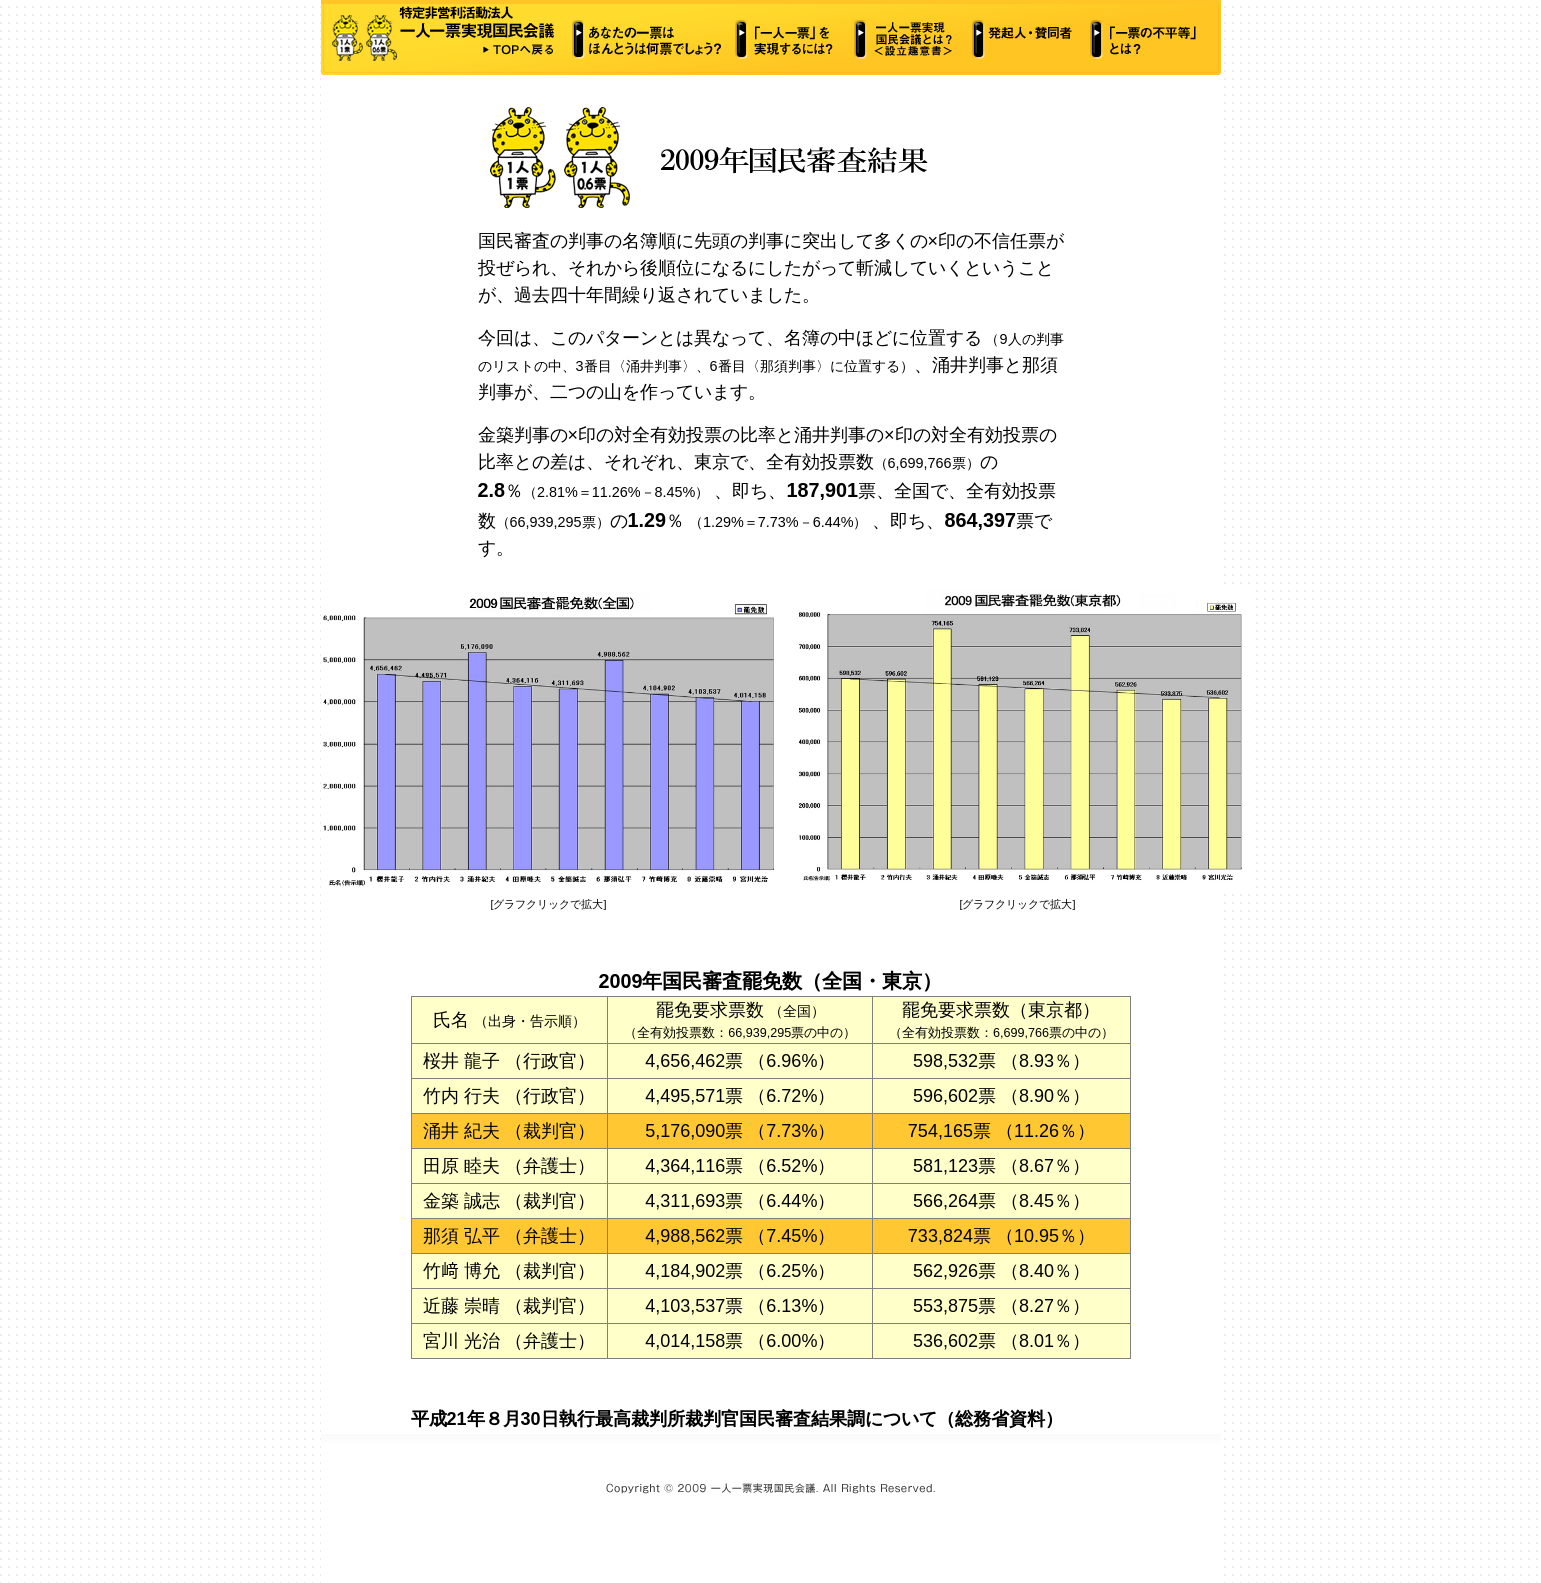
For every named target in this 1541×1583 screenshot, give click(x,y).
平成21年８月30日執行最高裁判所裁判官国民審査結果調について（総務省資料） (737, 1419)
